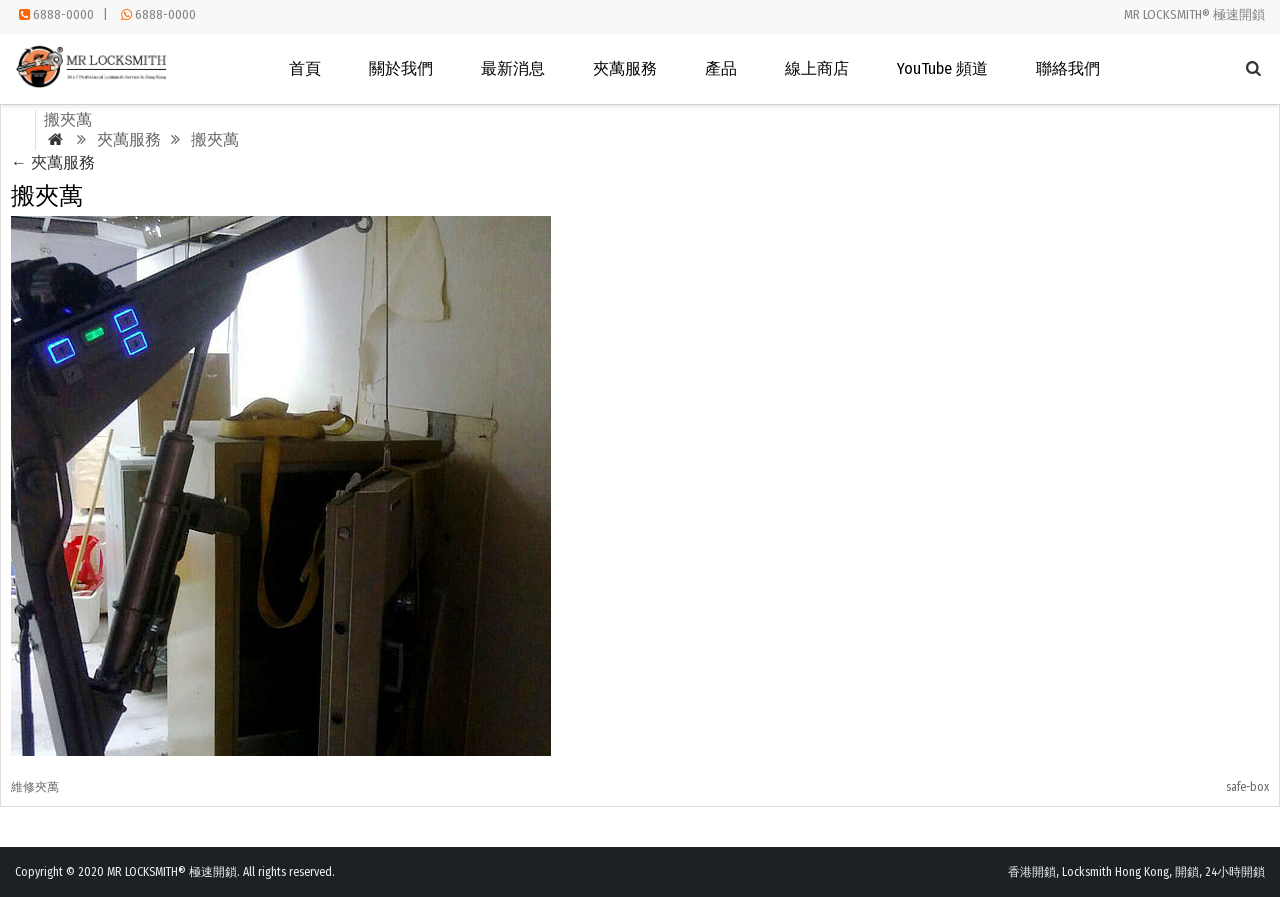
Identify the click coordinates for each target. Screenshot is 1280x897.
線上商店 (817, 68)
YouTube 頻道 (942, 68)
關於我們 (401, 68)
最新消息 (513, 68)
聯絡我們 (1068, 68)
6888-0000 (63, 14)
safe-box (1247, 787)
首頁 (305, 68)
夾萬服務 (625, 68)
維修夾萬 (35, 787)
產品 (721, 68)
